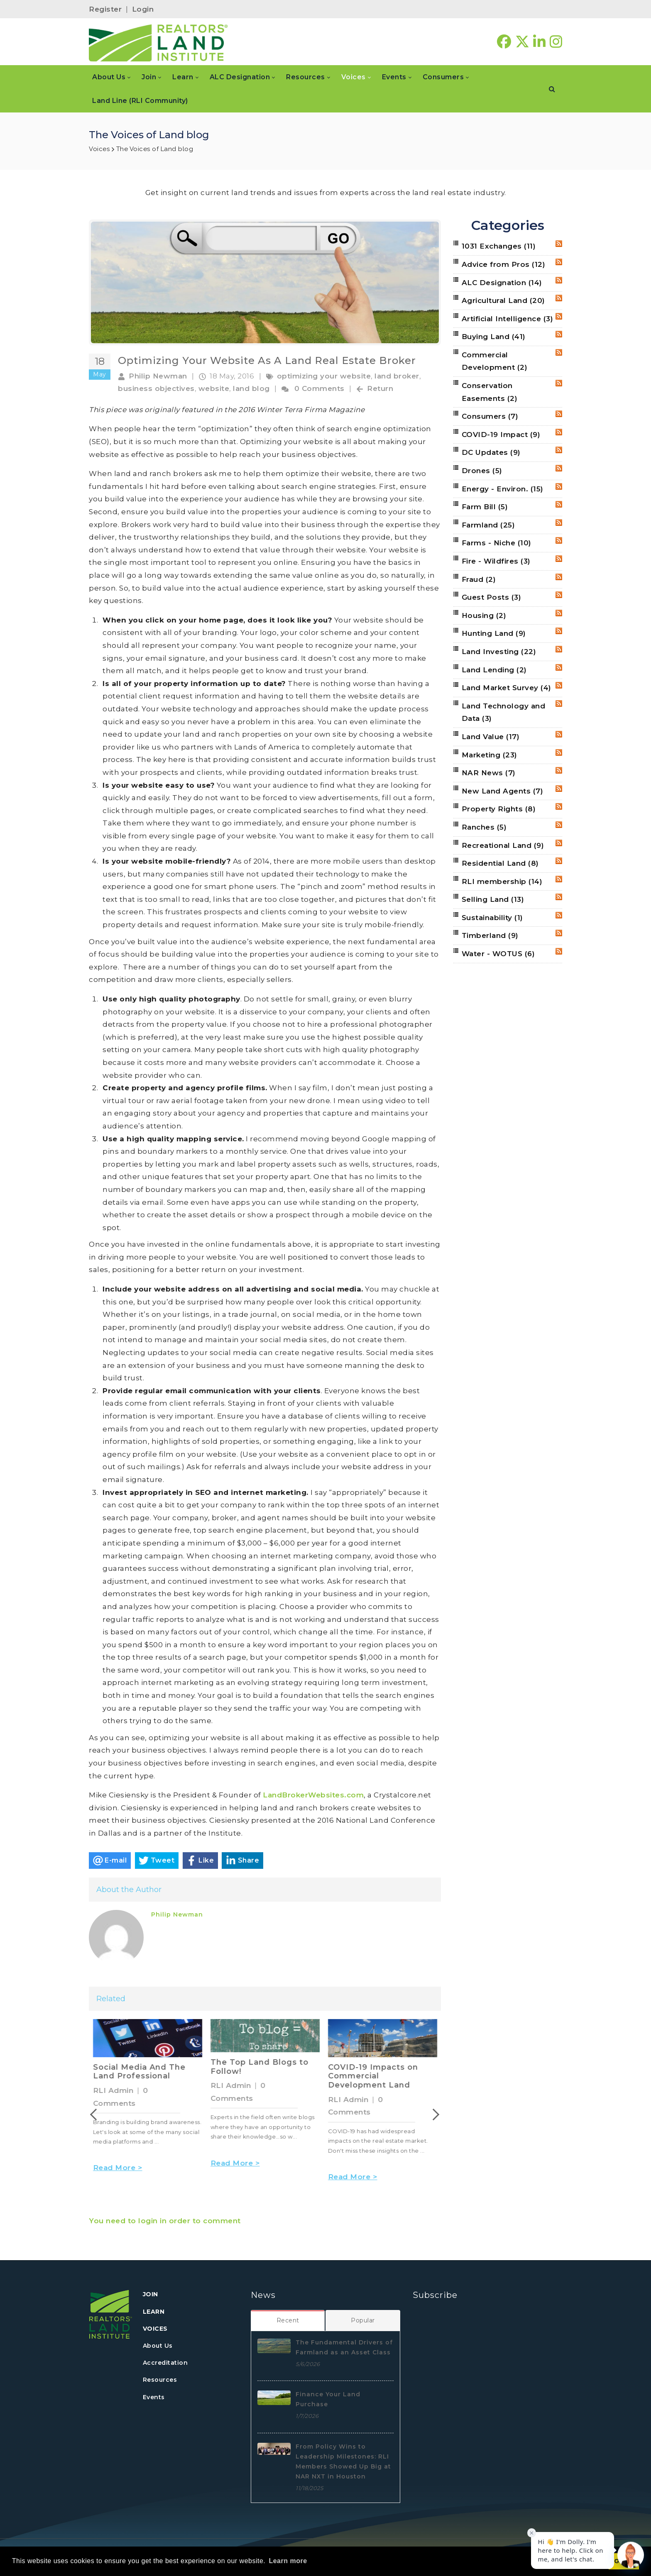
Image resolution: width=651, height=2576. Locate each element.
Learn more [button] (288, 2560)
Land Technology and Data (504, 712)
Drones (482, 470)
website (214, 388)
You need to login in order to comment (165, 2221)
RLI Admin (113, 2090)
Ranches (484, 827)
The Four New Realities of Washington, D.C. (143, 2072)
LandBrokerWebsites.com (313, 1795)
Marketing (489, 755)
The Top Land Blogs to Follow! (377, 2067)
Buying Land (494, 336)
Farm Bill (485, 507)
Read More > (117, 2177)
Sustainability (492, 917)
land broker (396, 376)
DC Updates (491, 452)
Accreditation (165, 2362)
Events (154, 2397)
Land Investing (499, 651)
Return (380, 388)
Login (143, 9)
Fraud (479, 579)
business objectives (156, 388)
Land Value (491, 737)
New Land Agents (502, 791)
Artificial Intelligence (507, 319)
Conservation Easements (490, 392)
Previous (91, 2114)
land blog (251, 388)
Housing (484, 615)
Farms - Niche (496, 543)
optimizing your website (324, 376)
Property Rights (499, 809)
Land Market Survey (506, 688)
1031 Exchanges (499, 246)
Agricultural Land (503, 300)
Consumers (490, 416)
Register (105, 9)
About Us (158, 2345)
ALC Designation (502, 282)
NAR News (489, 773)
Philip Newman (158, 376)
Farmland (488, 525)
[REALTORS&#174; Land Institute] (158, 42)
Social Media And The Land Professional (256, 2072)
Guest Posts (491, 597)
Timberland (490, 935)
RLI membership (502, 881)
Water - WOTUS (498, 954)
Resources (160, 2379)
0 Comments (319, 388)
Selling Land (493, 899)
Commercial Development (495, 361)
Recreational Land (503, 845)
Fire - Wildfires (496, 561)
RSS (559, 243)
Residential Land (500, 863)
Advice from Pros (504, 264)
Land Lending (494, 670)
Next (438, 2114)
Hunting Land (494, 633)
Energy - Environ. (502, 489)
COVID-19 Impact (501, 434)
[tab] (288, 2320)
